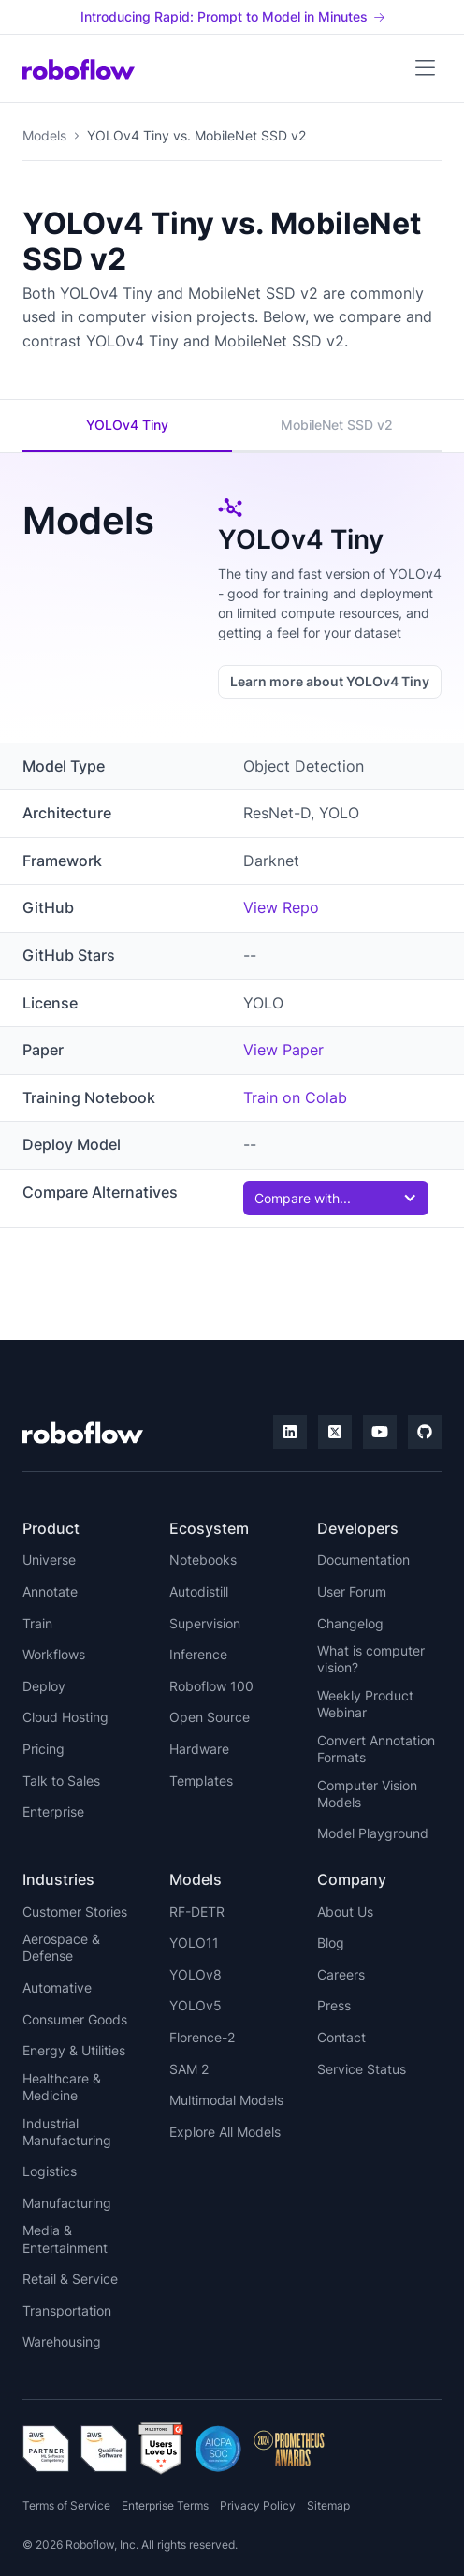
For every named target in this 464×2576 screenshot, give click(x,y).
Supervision (204, 1623)
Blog (330, 1942)
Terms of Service (66, 2505)
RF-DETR (197, 1912)
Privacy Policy (258, 2505)
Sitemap (328, 2505)
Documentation (363, 1560)
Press (334, 2005)
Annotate (50, 1591)
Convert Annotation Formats (376, 1748)
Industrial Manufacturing (66, 2131)
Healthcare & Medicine (61, 2086)
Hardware (199, 1749)
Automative (57, 1987)
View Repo (281, 907)
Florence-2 (202, 2037)
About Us (345, 1912)
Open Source (209, 1717)
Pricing (43, 1749)
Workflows (53, 1654)
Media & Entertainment (65, 2238)
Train (37, 1623)
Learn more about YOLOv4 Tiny (329, 681)
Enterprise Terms (165, 2505)
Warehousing (61, 2341)
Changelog (350, 1623)
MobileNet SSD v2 (337, 425)
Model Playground (372, 1833)
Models (44, 135)
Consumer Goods (74, 2019)
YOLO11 (194, 1942)
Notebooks (203, 1560)
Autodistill (198, 1591)
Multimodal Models (226, 2100)
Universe (49, 1560)
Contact (341, 2037)
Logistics (49, 2171)
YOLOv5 (195, 2005)
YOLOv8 (195, 1974)
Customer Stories (74, 1912)
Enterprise (53, 1811)
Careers (341, 1974)
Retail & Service (70, 2279)
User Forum (351, 1591)
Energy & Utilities (73, 2050)
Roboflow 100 (211, 1686)
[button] (425, 68)
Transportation (66, 2310)
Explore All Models (225, 2132)
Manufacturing (66, 2203)
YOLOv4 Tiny (127, 425)
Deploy (43, 1686)
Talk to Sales (61, 1780)
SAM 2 (189, 2069)
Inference (198, 1654)
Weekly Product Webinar (365, 1703)
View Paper (283, 1049)
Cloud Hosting (65, 1717)
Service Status (361, 2069)
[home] (78, 68)
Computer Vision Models (367, 1793)
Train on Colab (295, 1097)
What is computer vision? (371, 1658)
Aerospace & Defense (61, 1947)
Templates (201, 1780)
